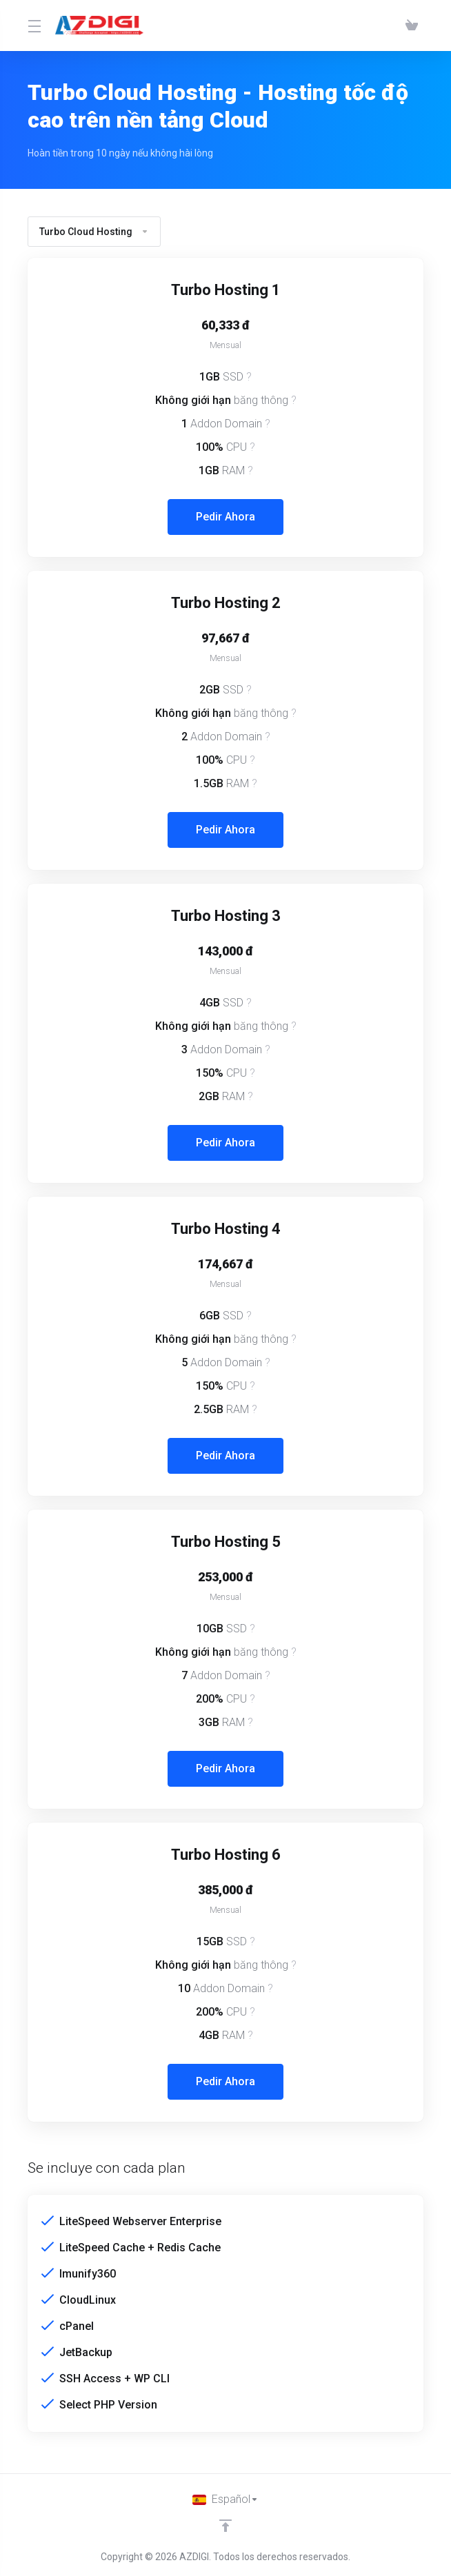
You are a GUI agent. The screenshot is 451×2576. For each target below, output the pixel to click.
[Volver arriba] (225, 2525)
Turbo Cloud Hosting (94, 231)
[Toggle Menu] (33, 25)
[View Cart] (411, 25)
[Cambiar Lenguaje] (225, 2499)
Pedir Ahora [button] (225, 516)
